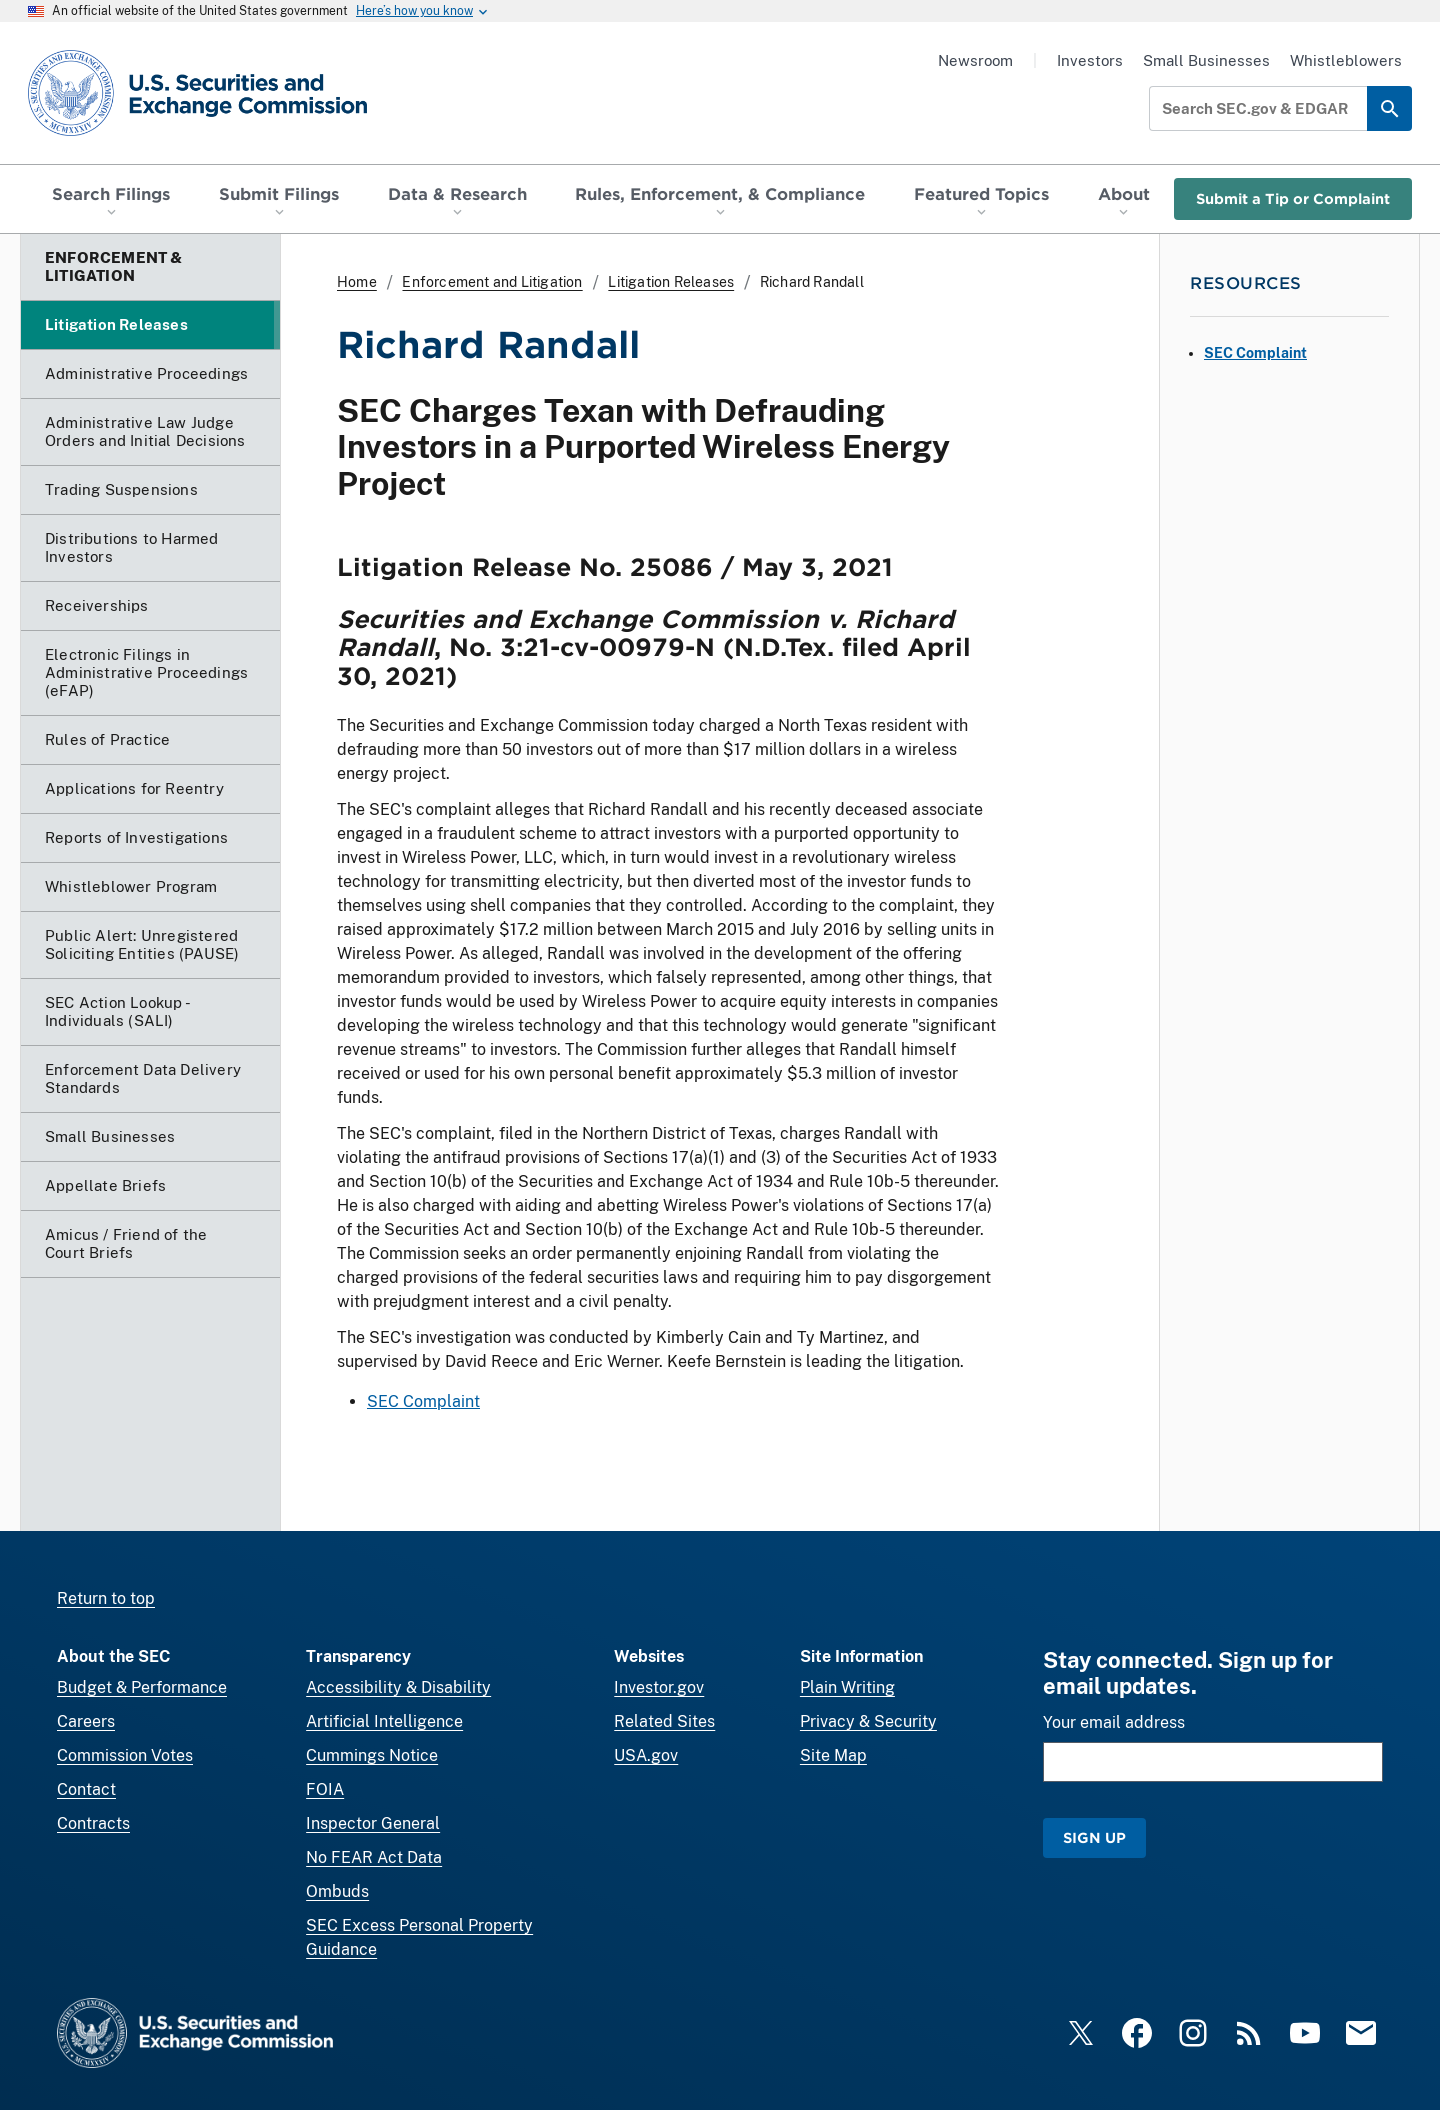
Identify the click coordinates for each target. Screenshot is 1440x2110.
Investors (1090, 60)
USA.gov (646, 1755)
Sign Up (1094, 1837)
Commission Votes (125, 1755)
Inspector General (373, 1823)
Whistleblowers (1346, 60)
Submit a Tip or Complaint (1293, 198)
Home (357, 282)
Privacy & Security (868, 1721)
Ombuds (337, 1891)
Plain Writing (847, 1687)
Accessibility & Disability (398, 1687)
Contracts (93, 1823)
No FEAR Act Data (374, 1857)
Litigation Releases (671, 282)
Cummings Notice (372, 1755)
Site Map (833, 1755)
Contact (86, 1789)
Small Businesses (1206, 60)
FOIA (325, 1789)
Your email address (1114, 1722)
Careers (86, 1721)
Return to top (106, 1598)
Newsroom (975, 60)
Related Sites (664, 1721)
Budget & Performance (142, 1687)
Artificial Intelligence (384, 1721)
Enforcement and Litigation (492, 282)
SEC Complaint (423, 1401)
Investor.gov (659, 1687)
